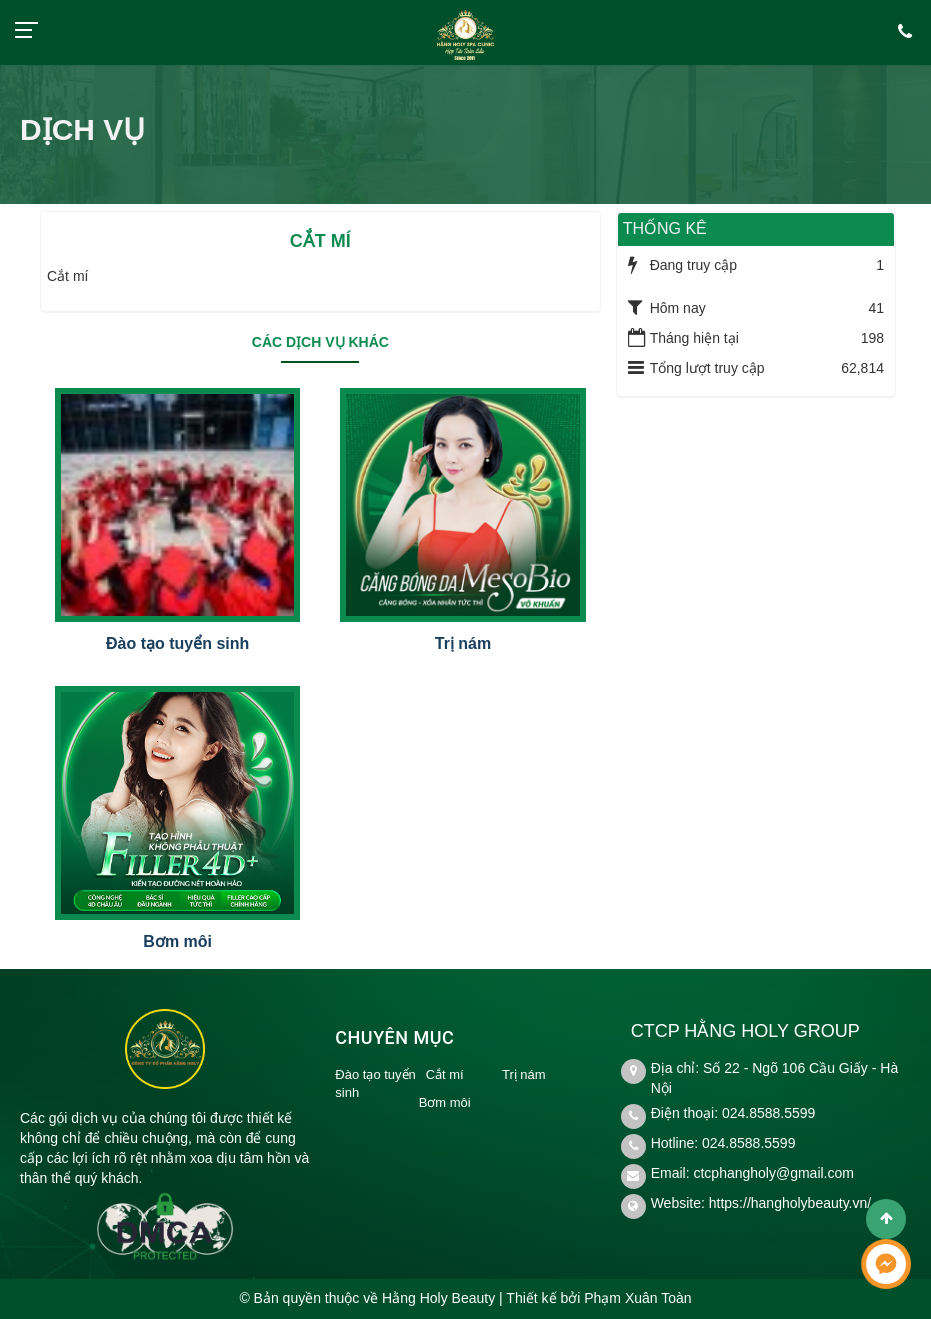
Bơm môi (177, 941)
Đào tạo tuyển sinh (177, 643)
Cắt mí (445, 1074)
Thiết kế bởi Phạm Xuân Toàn (598, 1298)
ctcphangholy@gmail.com (773, 1173)
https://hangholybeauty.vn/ (790, 1203)
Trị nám (463, 643)
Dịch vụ (82, 130)
